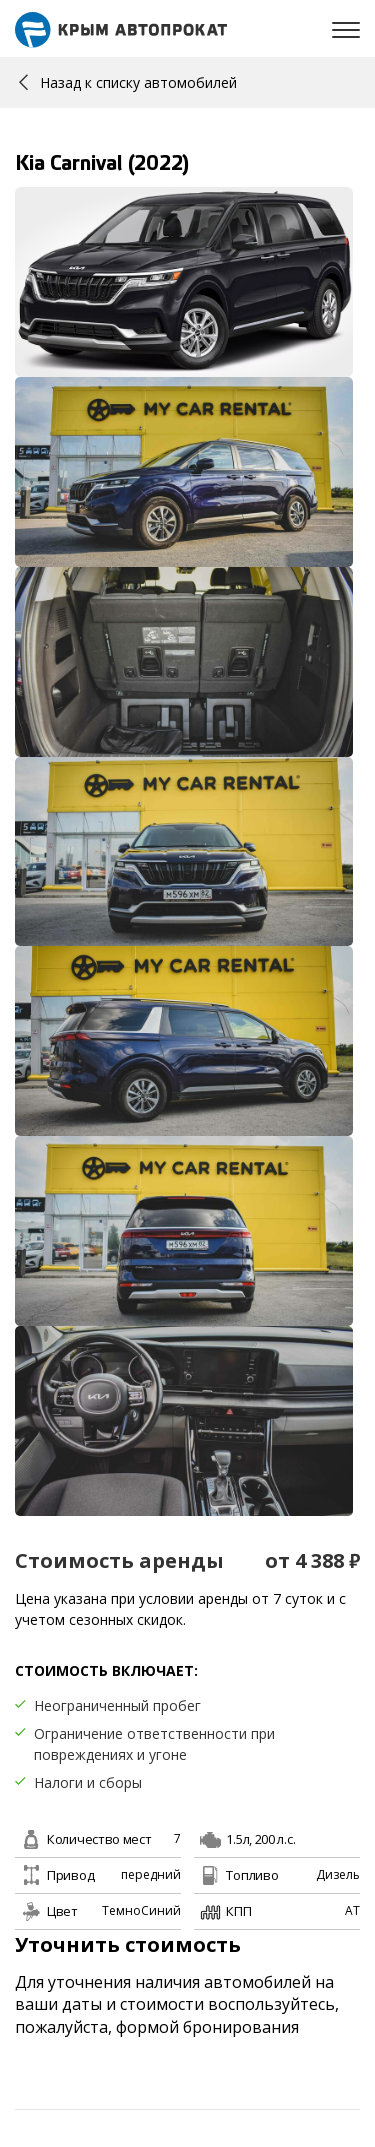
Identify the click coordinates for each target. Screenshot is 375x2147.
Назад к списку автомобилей (128, 82)
